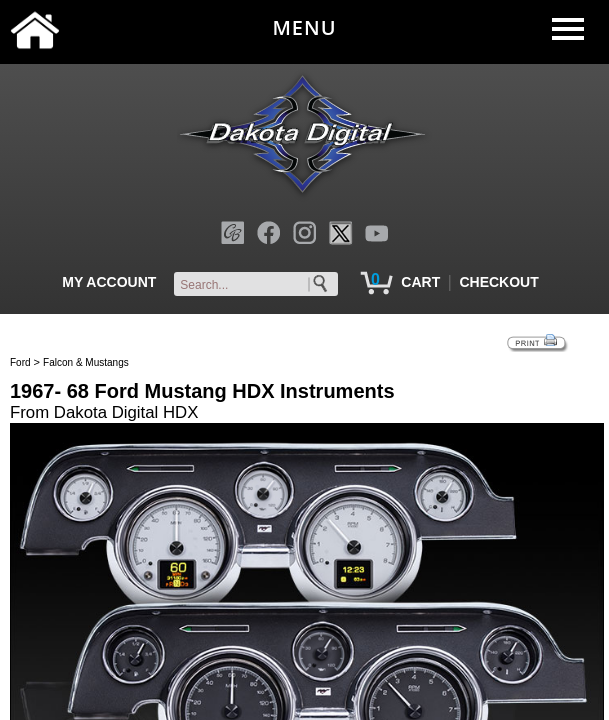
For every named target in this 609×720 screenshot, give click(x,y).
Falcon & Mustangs (86, 362)
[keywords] (260, 285)
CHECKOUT (498, 282)
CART (420, 282)
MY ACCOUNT (109, 282)
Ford (20, 362)
